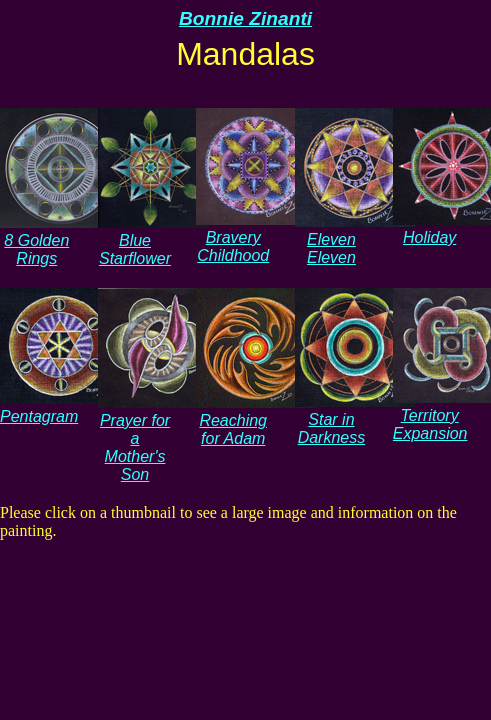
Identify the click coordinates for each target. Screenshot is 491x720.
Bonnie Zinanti (245, 18)
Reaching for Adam (256, 420)
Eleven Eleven (355, 239)
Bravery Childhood (256, 237)
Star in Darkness (355, 419)
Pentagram (60, 407)
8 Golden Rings (60, 240)
